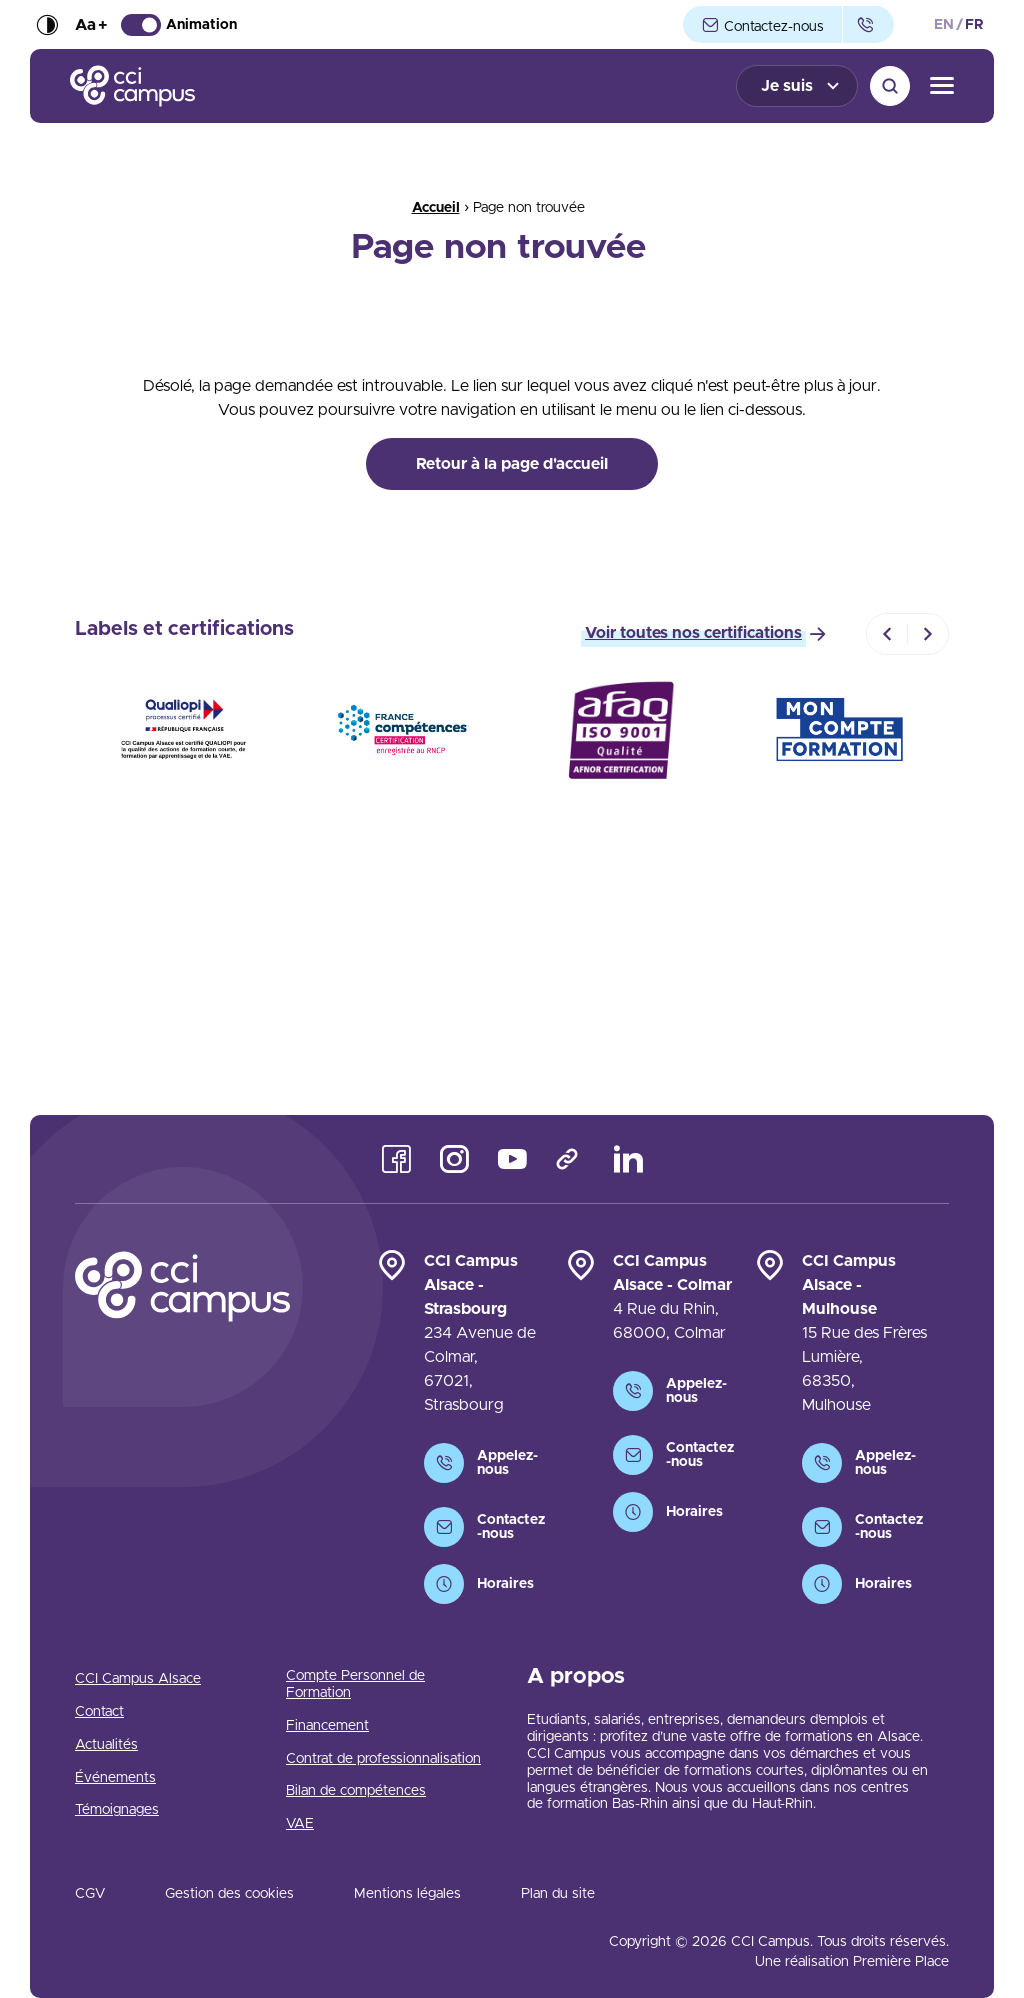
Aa (91, 25)
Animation (179, 25)
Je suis (787, 86)
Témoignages (117, 1810)
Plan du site (558, 1894)
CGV (90, 1894)
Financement (327, 1726)
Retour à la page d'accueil (512, 464)
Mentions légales (407, 1894)
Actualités (106, 1745)
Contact (99, 1712)
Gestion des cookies (229, 1894)
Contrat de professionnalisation (383, 1759)
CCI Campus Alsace (138, 1679)
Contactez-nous (762, 26)
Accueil (436, 208)
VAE (300, 1824)
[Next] (928, 634)
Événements (115, 1778)
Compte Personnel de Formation (355, 1684)
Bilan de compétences (356, 1791)
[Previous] (887, 634)
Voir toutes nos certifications (693, 633)
